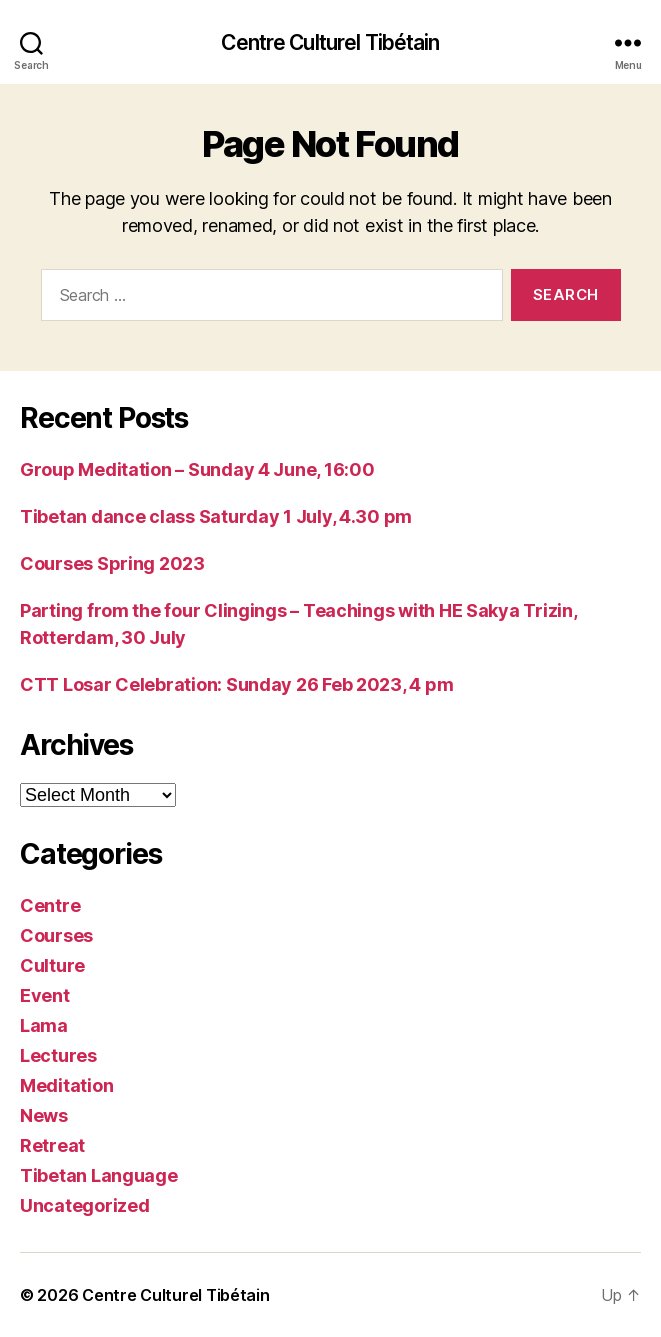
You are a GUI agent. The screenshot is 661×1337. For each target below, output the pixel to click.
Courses (56, 935)
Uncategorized (85, 1205)
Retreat (52, 1145)
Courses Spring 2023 (112, 563)
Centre (50, 905)
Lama (44, 1025)
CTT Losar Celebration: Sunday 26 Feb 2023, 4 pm (236, 684)
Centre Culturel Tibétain (330, 42)
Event (45, 995)
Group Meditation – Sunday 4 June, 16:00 (197, 469)
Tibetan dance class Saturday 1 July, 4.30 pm (216, 516)
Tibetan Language (99, 1175)
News (44, 1115)
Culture (52, 965)
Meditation (66, 1085)
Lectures (58, 1055)
